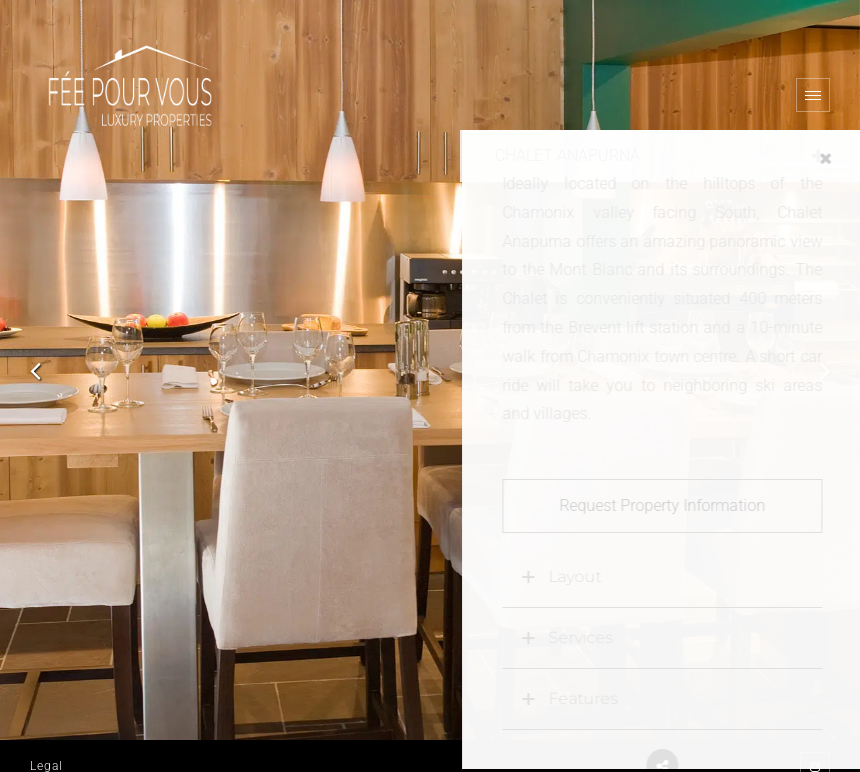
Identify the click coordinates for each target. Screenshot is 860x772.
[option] (430, 370)
